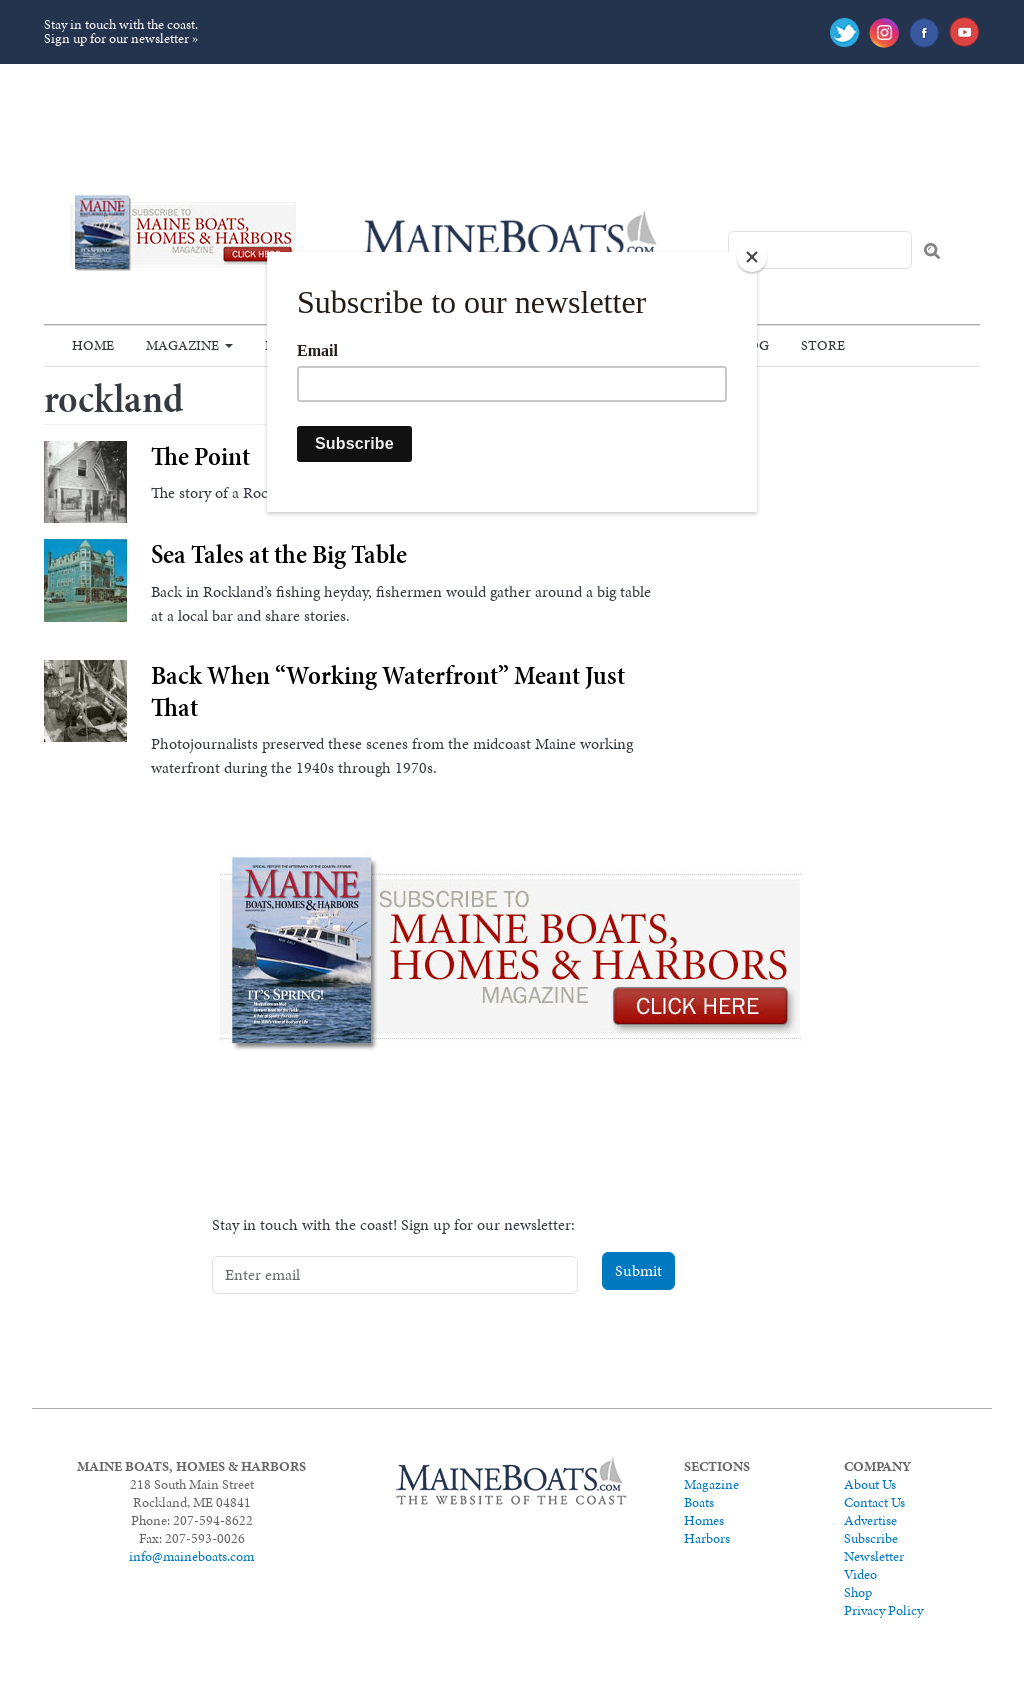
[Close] (752, 257)
